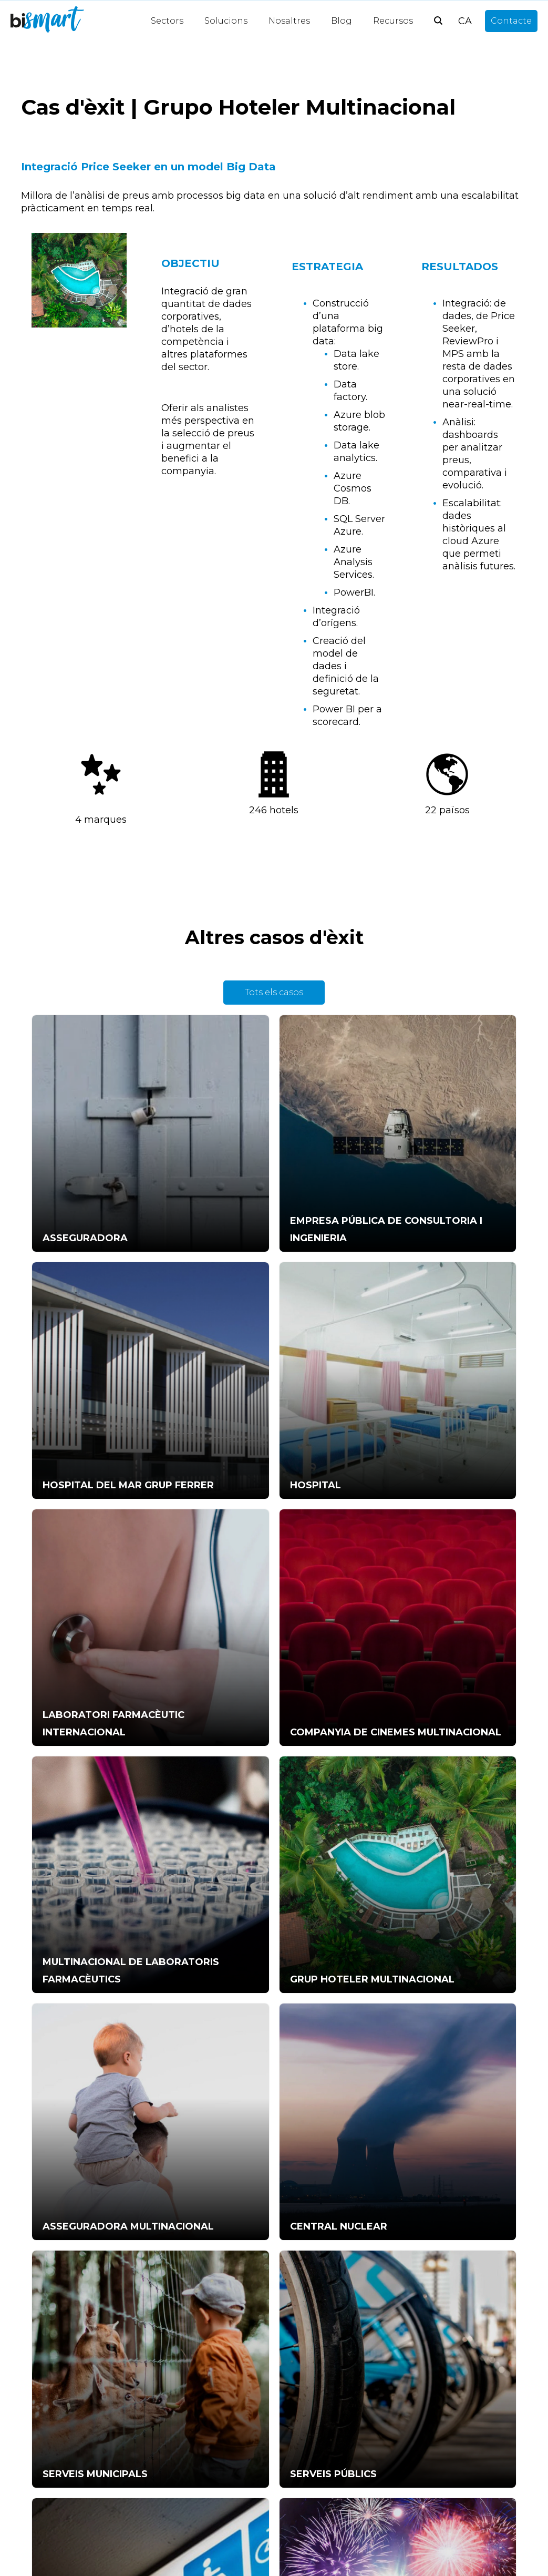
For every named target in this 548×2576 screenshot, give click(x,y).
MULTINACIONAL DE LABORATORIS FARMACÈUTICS (84, 1486)
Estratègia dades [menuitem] (66, 2435)
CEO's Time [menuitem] (55, 2375)
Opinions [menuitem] (179, 2542)
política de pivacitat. (436, 2110)
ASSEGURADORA (76, 1162)
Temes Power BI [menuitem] (66, 2420)
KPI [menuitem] (39, 2405)
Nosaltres (289, 21)
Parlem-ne (274, 1904)
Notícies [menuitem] (178, 2526)
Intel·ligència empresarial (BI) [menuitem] (221, 2466)
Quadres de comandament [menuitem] (218, 2405)
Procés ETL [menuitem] (185, 2375)
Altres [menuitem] (44, 2481)
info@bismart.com (297, 1991)
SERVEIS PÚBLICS (418, 1674)
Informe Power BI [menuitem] (69, 2360)
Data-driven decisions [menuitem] (76, 2451)
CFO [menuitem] (41, 2466)
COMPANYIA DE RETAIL (433, 1845)
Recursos (393, 21)
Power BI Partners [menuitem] (200, 2496)
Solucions (225, 21)
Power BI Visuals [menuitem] (66, 2390)
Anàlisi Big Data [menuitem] (193, 2390)
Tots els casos (274, 992)
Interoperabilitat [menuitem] (195, 2451)
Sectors (167, 21)
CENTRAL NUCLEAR (82, 1674)
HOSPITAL (59, 1332)
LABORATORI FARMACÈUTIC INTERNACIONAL (245, 1315)
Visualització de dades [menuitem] (207, 2435)
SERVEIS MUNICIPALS (256, 1674)
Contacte (511, 21)
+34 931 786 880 (191, 1997)
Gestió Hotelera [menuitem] (193, 2420)
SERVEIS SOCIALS (77, 1845)
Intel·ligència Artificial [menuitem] (205, 2360)
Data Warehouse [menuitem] (196, 2481)
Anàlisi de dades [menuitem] (194, 2511)
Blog (341, 21)
